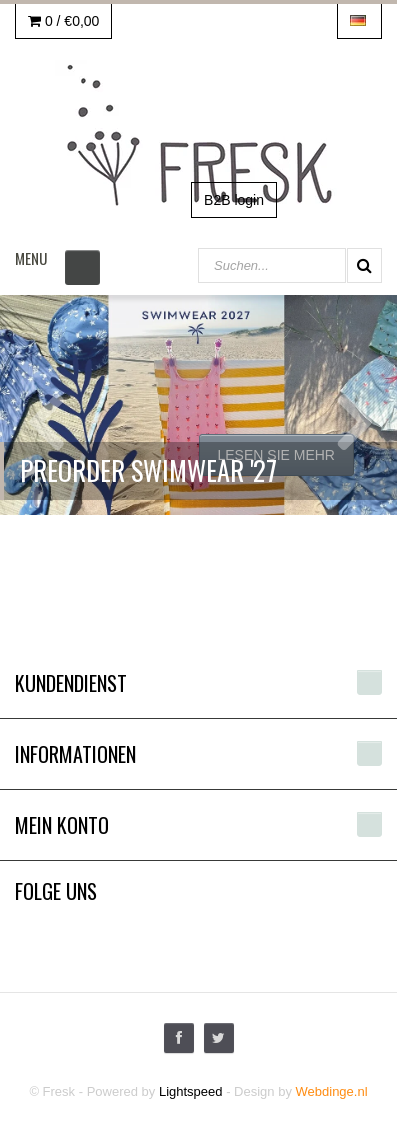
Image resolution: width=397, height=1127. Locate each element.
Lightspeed (191, 1091)
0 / (63, 21)
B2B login (234, 200)
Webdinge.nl (332, 1091)
